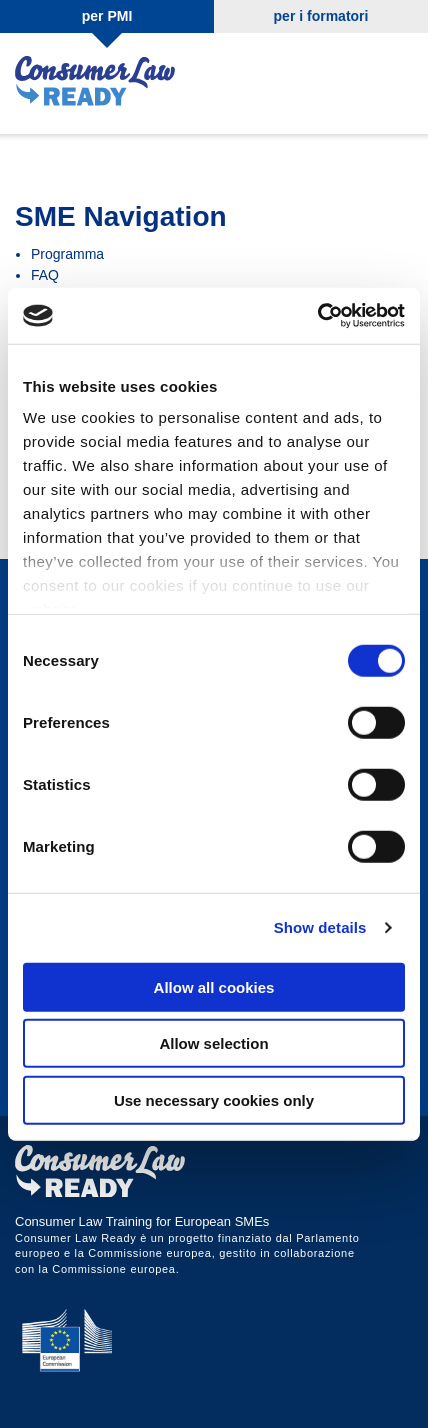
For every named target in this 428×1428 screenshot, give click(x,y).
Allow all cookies (214, 986)
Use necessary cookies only (214, 1099)
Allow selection (213, 1043)
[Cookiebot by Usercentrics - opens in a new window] (317, 316)
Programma (67, 254)
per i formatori (321, 16)
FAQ (45, 275)
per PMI (107, 16)
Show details (320, 927)
